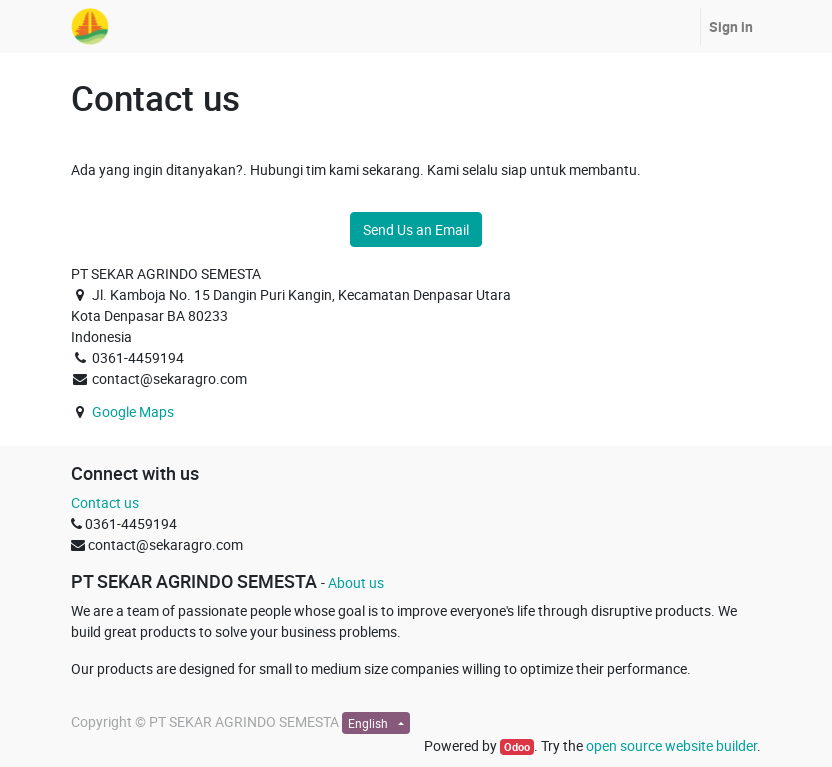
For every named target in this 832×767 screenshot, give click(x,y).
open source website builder (671, 745)
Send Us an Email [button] (416, 229)
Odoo (517, 747)
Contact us (105, 502)
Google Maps (133, 411)
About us (356, 582)
